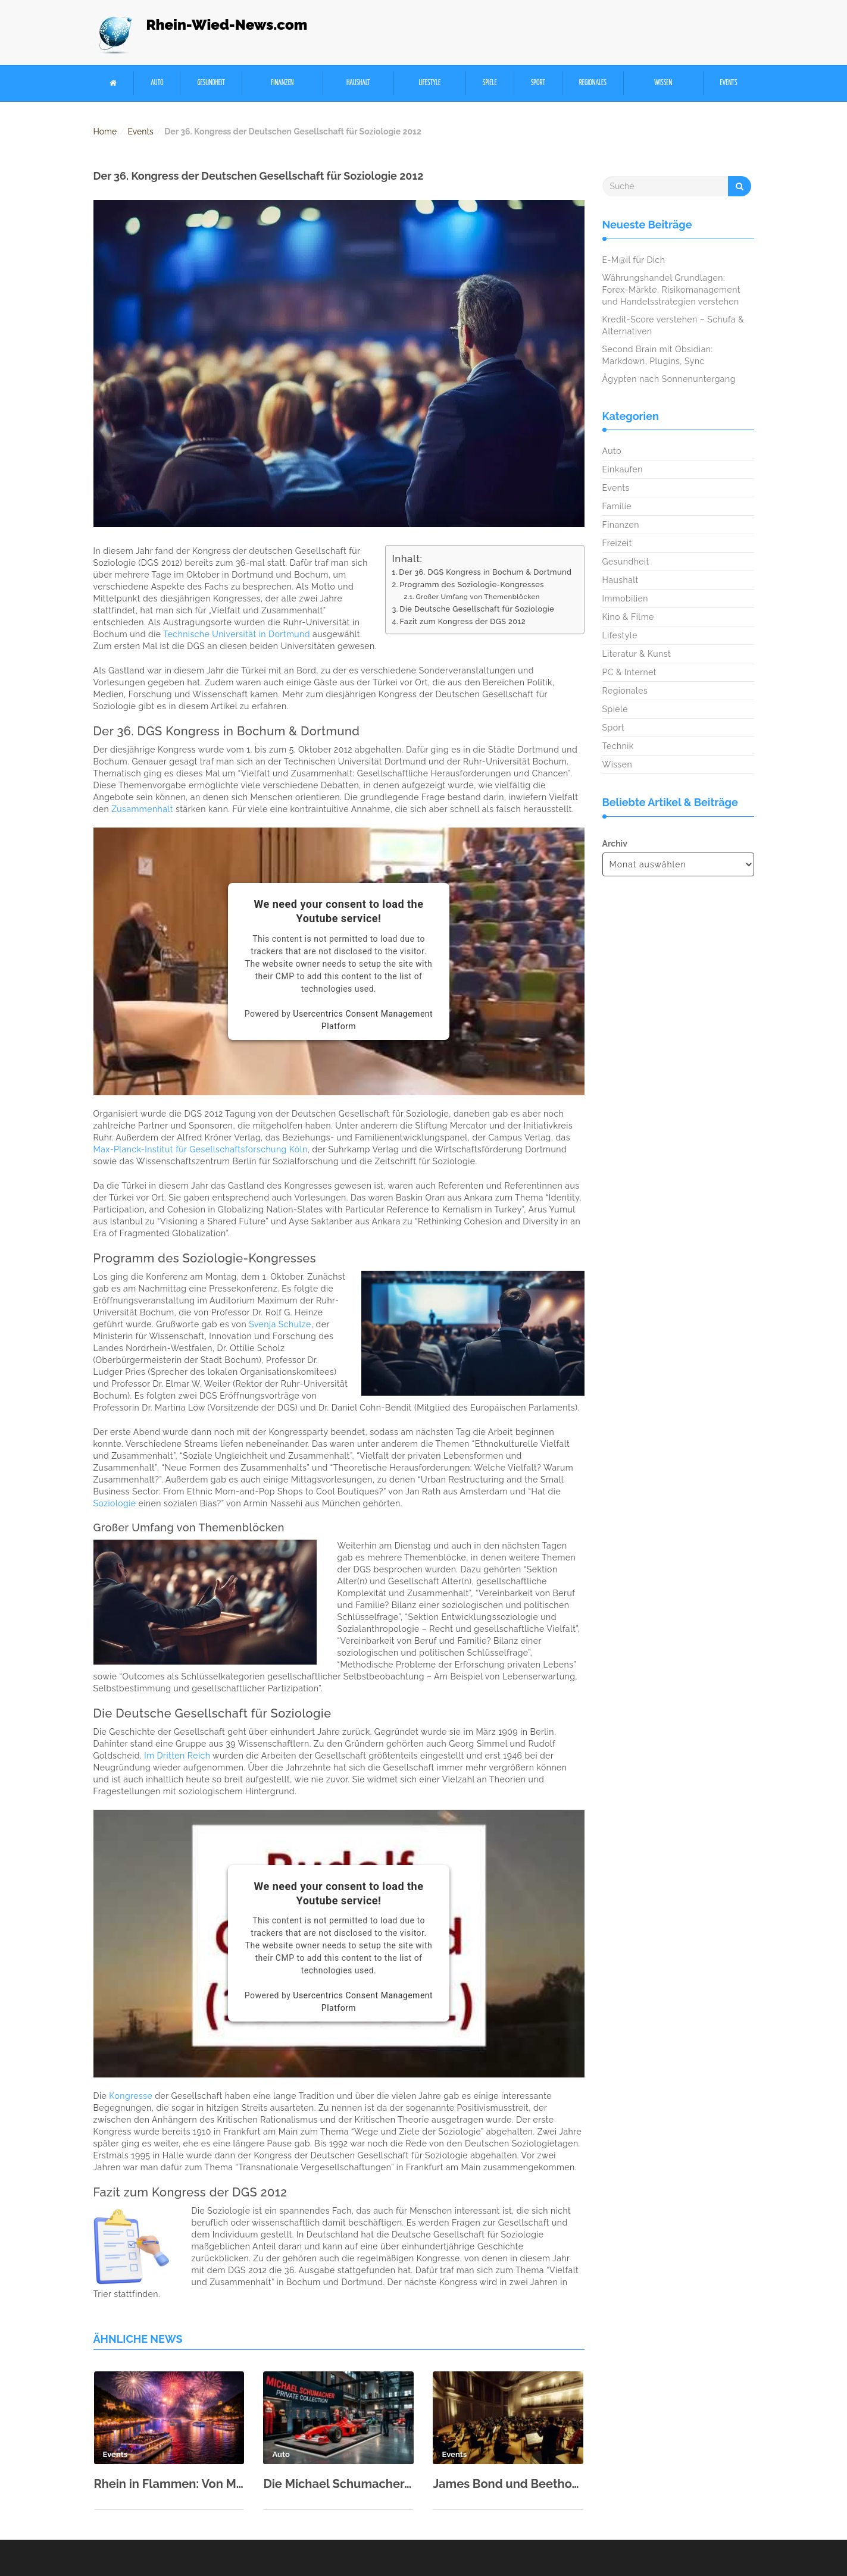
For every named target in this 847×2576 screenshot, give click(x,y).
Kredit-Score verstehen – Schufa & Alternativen (673, 325)
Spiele (490, 83)
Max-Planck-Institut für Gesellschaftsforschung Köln (200, 1149)
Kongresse (130, 2096)
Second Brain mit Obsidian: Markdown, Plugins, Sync (657, 355)
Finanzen (282, 83)
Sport (538, 83)
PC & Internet (629, 672)
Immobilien (625, 598)
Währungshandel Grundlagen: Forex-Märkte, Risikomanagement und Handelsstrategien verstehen (671, 289)
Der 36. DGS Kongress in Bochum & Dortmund (485, 572)
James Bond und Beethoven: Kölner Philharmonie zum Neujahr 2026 (508, 2484)
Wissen (663, 83)
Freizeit (617, 543)
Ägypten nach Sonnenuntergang (669, 379)
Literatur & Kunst (636, 654)
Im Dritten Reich (177, 1755)
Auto (157, 83)
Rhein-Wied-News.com (227, 24)
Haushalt (358, 83)
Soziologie (114, 1503)
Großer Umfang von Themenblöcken (477, 597)
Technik (618, 746)
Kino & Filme (628, 617)
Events (728, 83)
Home (105, 131)
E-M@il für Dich (633, 260)
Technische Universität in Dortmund (236, 634)
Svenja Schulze (280, 1324)
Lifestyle (429, 83)
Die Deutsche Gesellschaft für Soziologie (476, 608)
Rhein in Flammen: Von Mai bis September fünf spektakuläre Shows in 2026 (169, 2484)
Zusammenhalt (142, 809)
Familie (617, 506)
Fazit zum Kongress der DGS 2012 (463, 621)
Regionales (593, 83)
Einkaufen (622, 469)
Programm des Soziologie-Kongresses (471, 584)
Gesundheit (211, 83)
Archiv (614, 843)
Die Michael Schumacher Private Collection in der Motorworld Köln (338, 2484)
